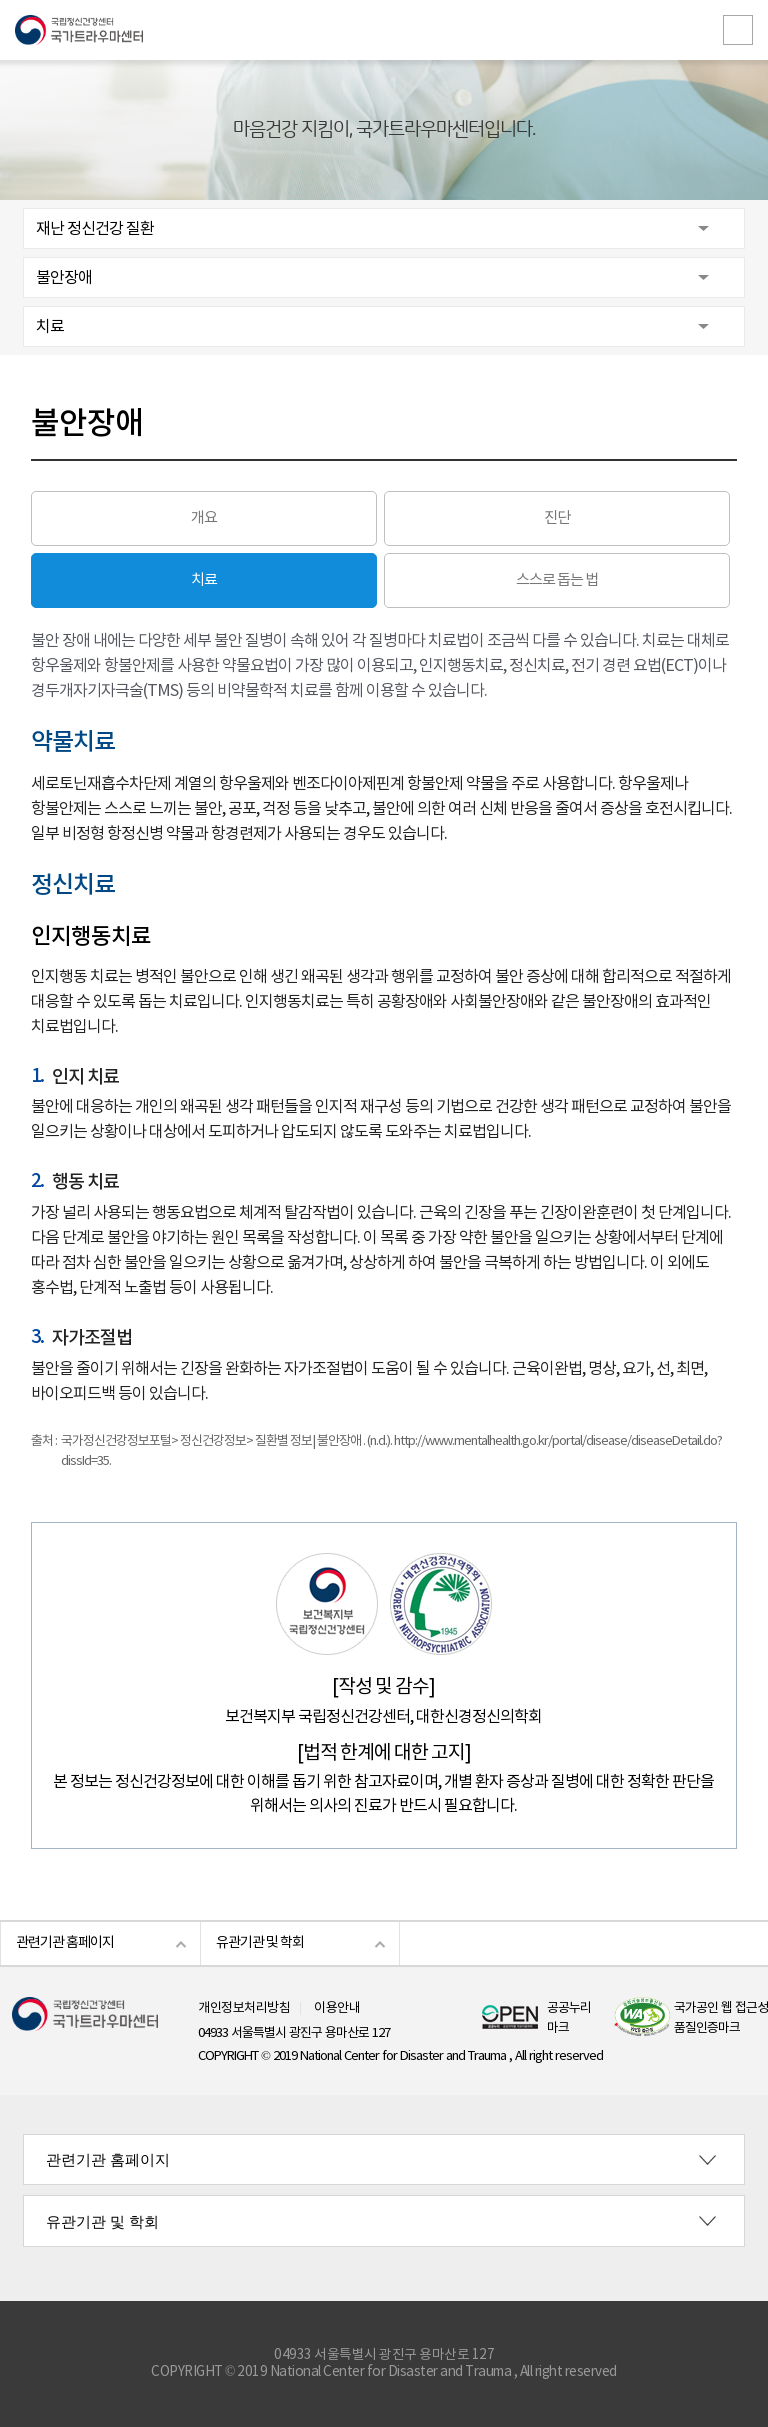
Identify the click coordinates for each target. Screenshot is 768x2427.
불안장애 (64, 278)
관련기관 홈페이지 (65, 1943)
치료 (50, 327)
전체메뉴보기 (738, 30)
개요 (204, 518)
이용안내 (337, 2008)
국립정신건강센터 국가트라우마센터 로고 (384, 30)
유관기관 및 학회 (260, 1943)
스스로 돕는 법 (557, 580)
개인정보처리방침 (244, 2008)
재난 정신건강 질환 (95, 229)
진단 (557, 518)
